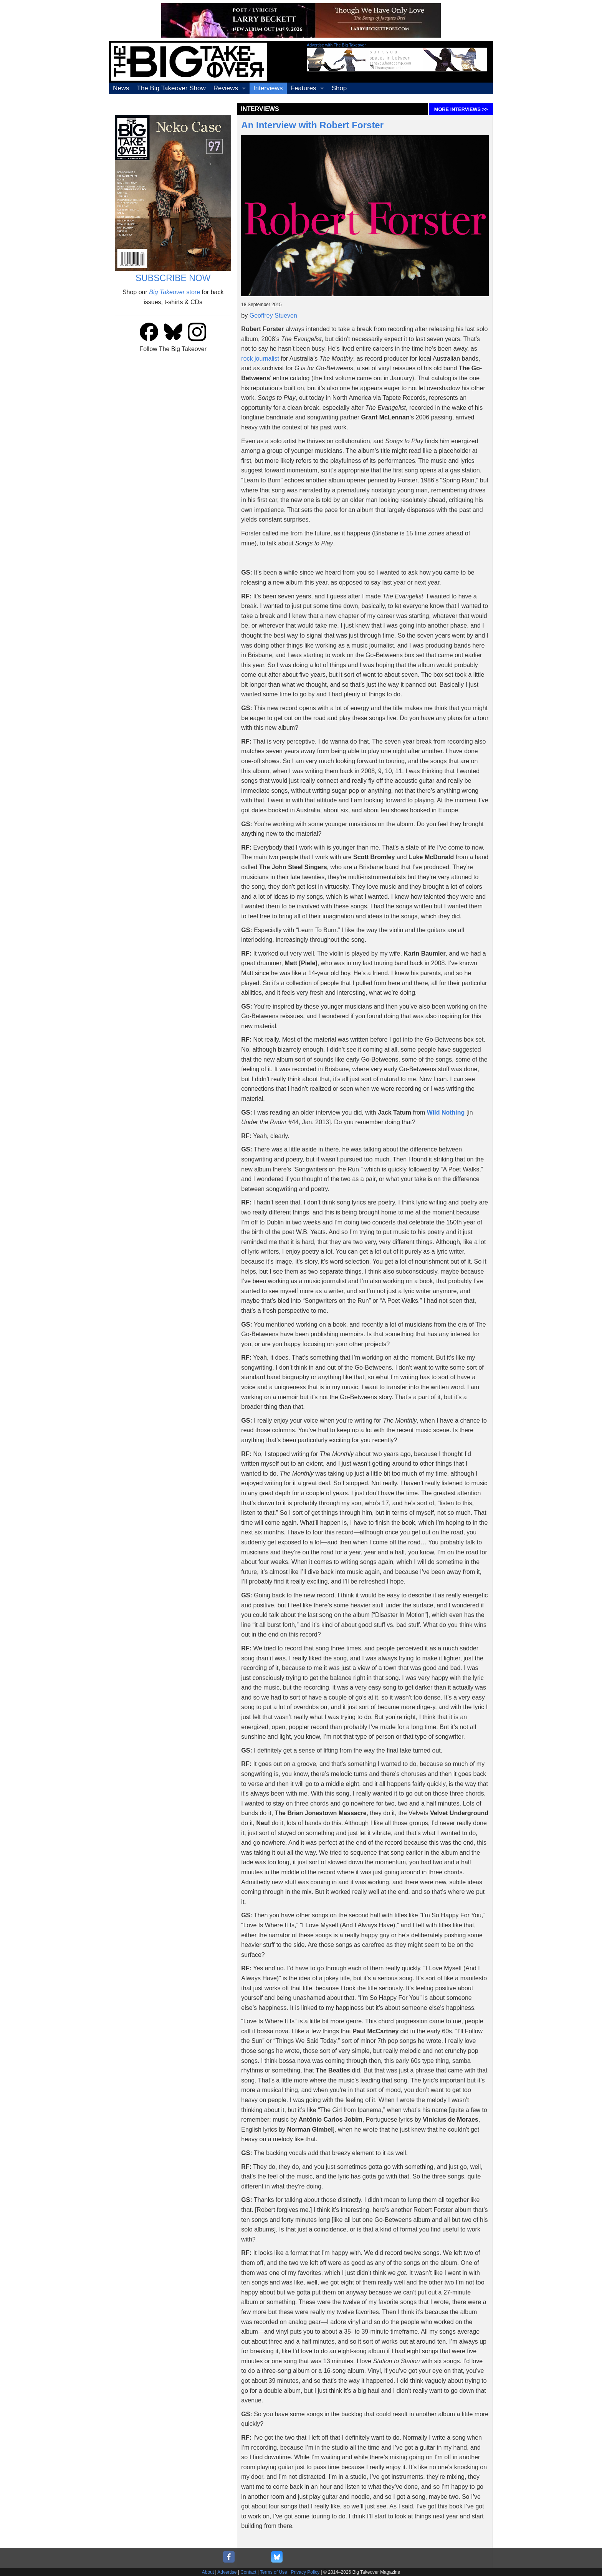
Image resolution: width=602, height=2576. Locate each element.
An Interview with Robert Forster (312, 125)
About (208, 2572)
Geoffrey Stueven (273, 315)
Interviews (268, 88)
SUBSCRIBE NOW (173, 278)
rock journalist (260, 358)
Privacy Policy (305, 2572)
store (174, 292)
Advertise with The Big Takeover (336, 45)
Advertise (227, 2572)
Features (303, 88)
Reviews (225, 88)
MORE (461, 109)
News (121, 88)
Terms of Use (273, 2572)
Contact (248, 2572)
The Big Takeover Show (171, 88)
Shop (339, 88)
